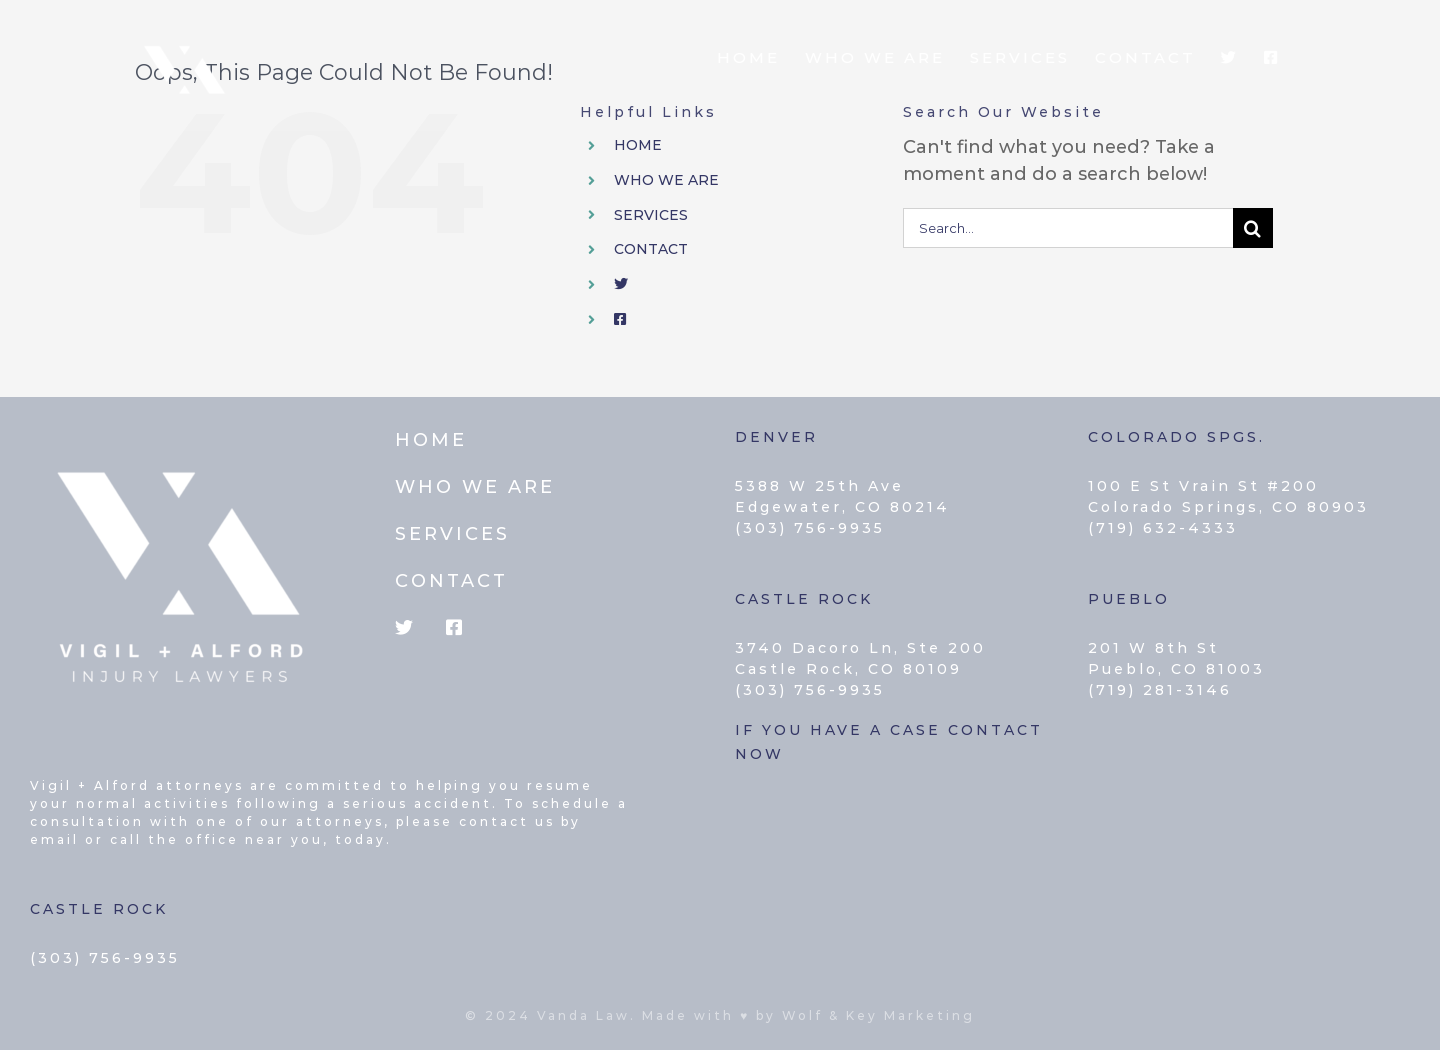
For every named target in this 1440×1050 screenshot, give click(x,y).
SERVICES (651, 215)
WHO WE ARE (666, 180)
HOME (638, 145)
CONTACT (651, 249)
